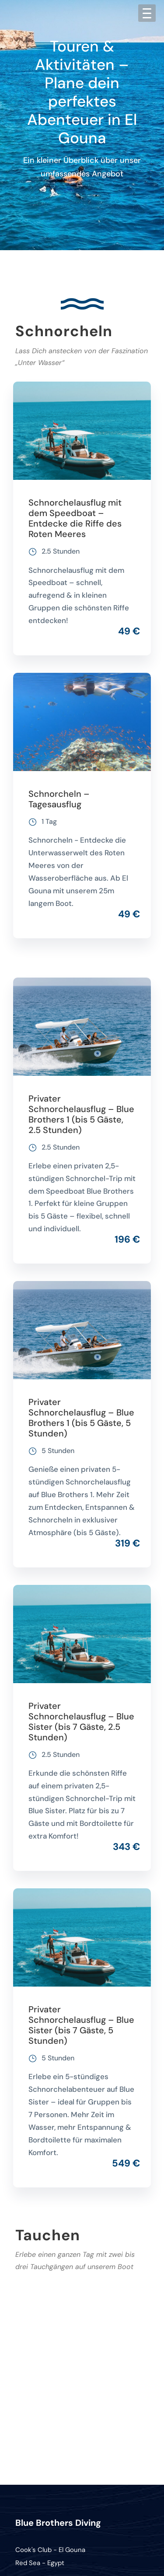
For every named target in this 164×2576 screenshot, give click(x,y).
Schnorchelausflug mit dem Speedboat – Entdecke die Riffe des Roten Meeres (75, 518)
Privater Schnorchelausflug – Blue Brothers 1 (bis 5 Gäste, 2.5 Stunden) (81, 1114)
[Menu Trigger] (147, 13)
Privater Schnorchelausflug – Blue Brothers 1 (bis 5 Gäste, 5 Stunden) (81, 1417)
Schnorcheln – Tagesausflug (59, 799)
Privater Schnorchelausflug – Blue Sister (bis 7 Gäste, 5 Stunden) (81, 2025)
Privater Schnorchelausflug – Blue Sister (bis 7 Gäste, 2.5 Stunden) (81, 1721)
